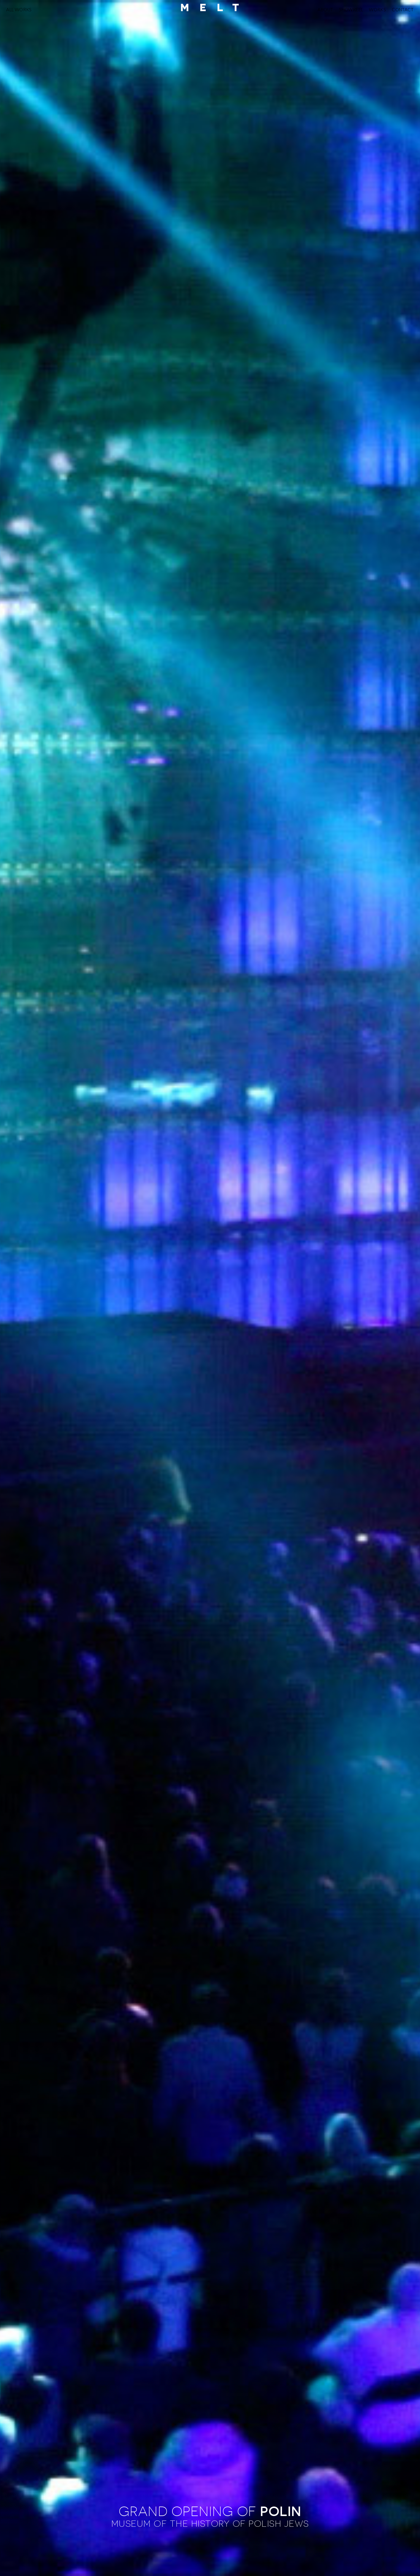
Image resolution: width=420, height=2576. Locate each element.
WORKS (377, 9)
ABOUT (325, 9)
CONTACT (403, 9)
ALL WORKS (18, 9)
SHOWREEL (351, 9)
